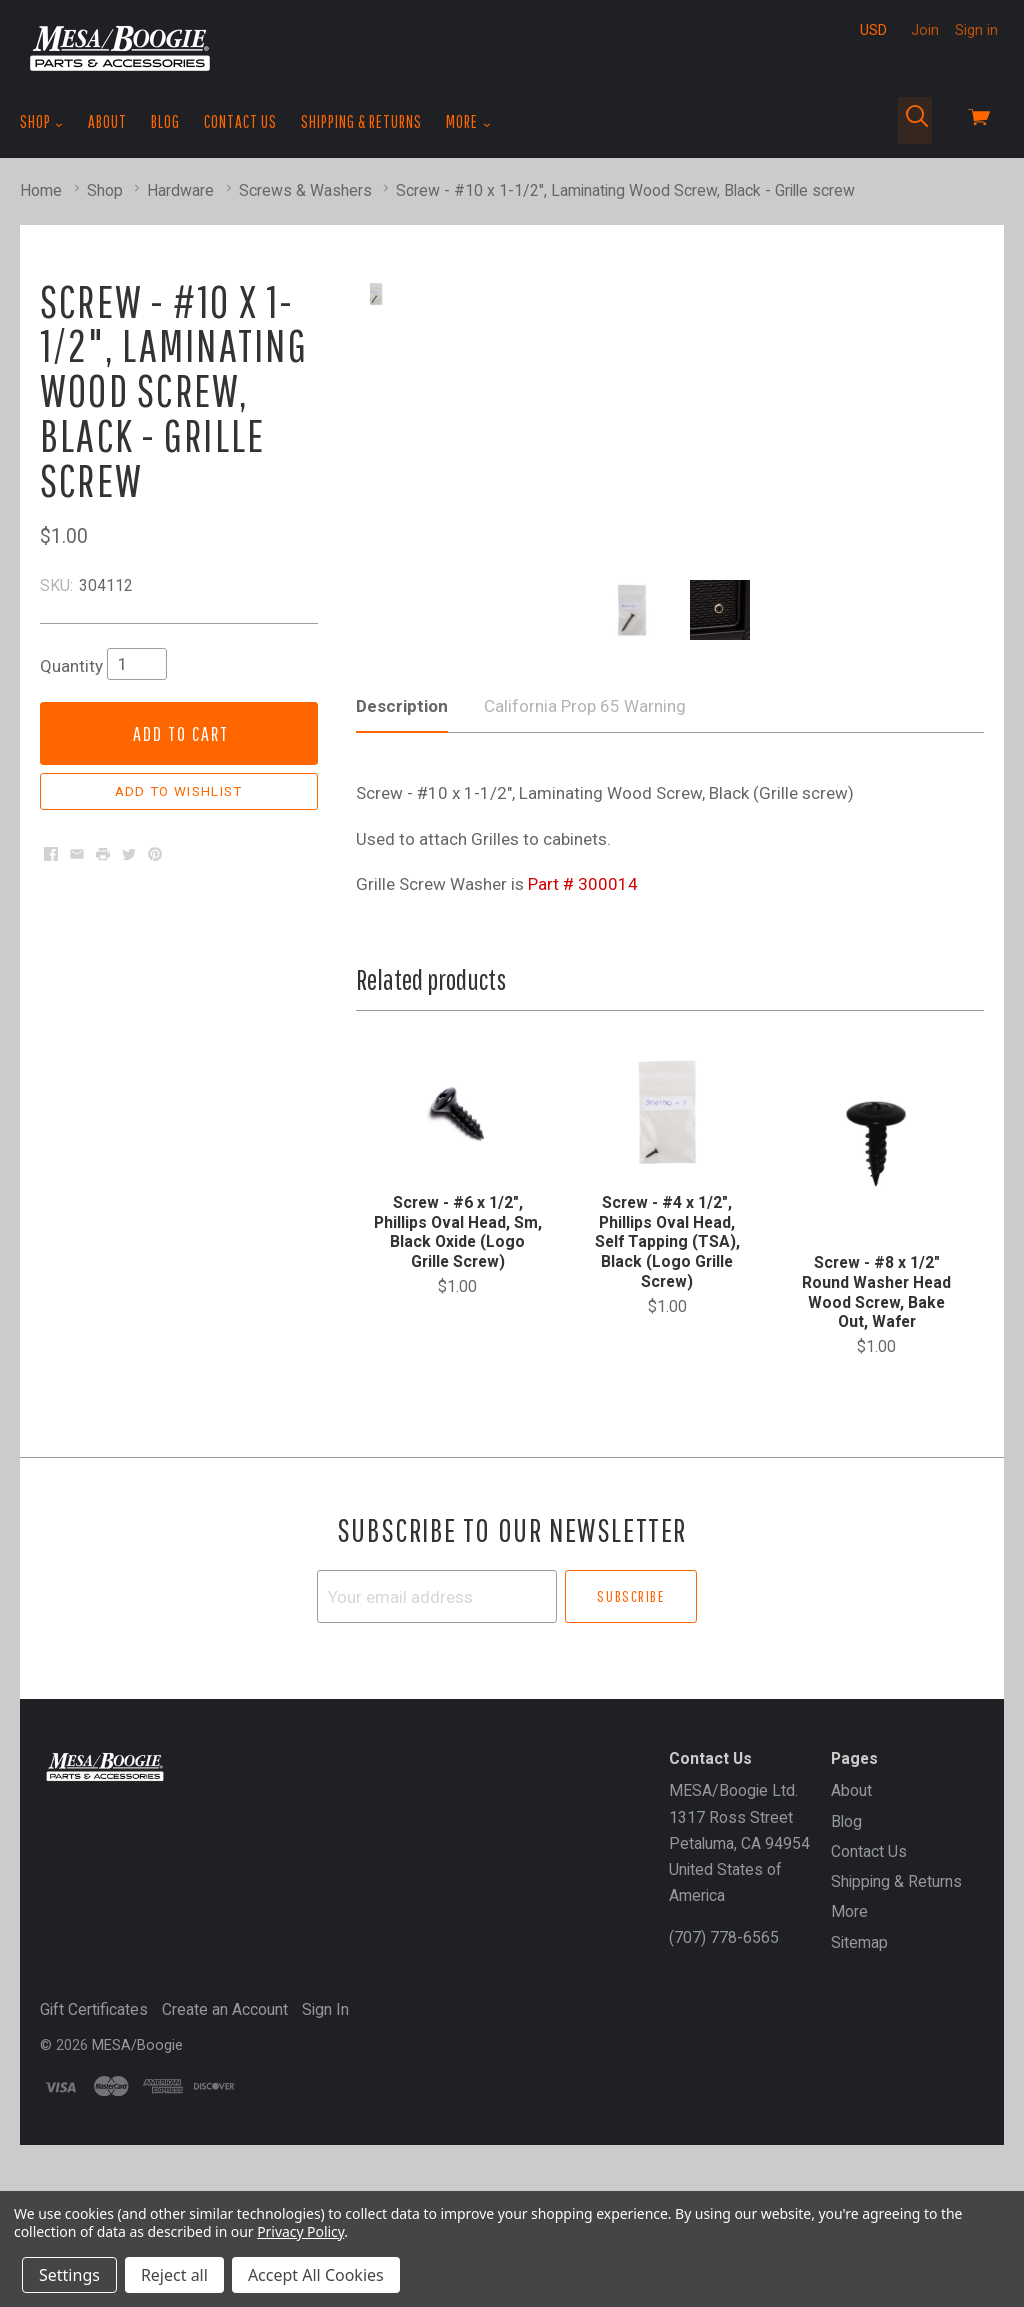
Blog (165, 121)
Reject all (174, 2275)
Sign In (325, 2172)
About (107, 121)
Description (402, 869)
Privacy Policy (300, 2231)
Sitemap (859, 2104)
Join (925, 30)
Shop (42, 122)
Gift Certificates (94, 2172)
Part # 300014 (583, 1047)
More (468, 122)
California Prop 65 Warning (585, 869)
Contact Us (240, 121)
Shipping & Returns (361, 121)
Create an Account (225, 2172)
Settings (69, 2275)
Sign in (976, 30)
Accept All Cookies (316, 2275)
